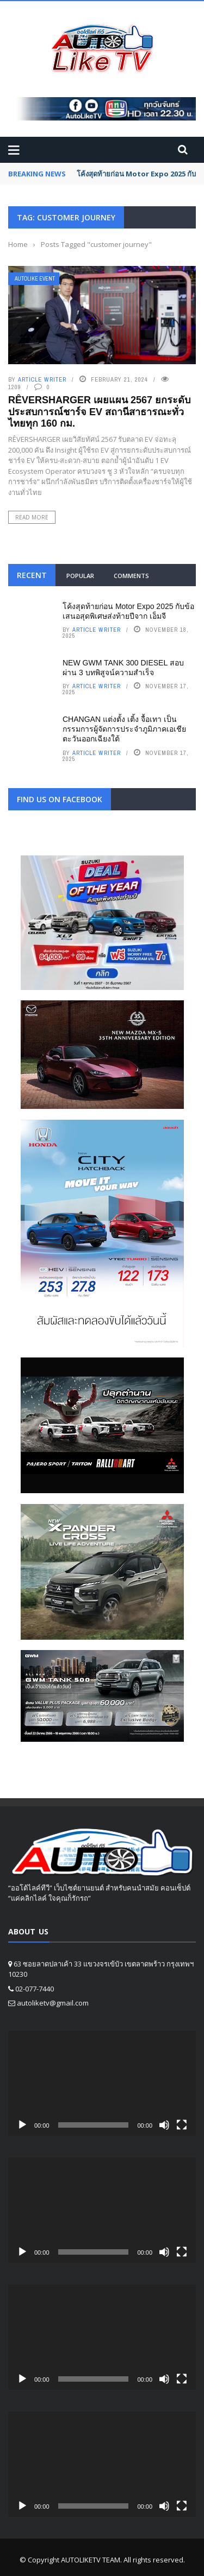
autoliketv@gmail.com (53, 2003)
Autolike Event (35, 278)
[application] (102, 2083)
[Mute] (164, 2125)
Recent (32, 575)
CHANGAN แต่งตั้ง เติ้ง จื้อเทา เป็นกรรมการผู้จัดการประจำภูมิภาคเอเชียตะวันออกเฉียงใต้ (124, 729)
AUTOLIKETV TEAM (90, 2560)
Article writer (42, 379)
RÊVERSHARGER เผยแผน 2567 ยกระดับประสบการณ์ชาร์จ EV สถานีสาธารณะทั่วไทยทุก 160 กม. (99, 412)
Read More (31, 517)
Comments (131, 576)
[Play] (22, 2125)
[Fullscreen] (181, 2125)
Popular (80, 576)
